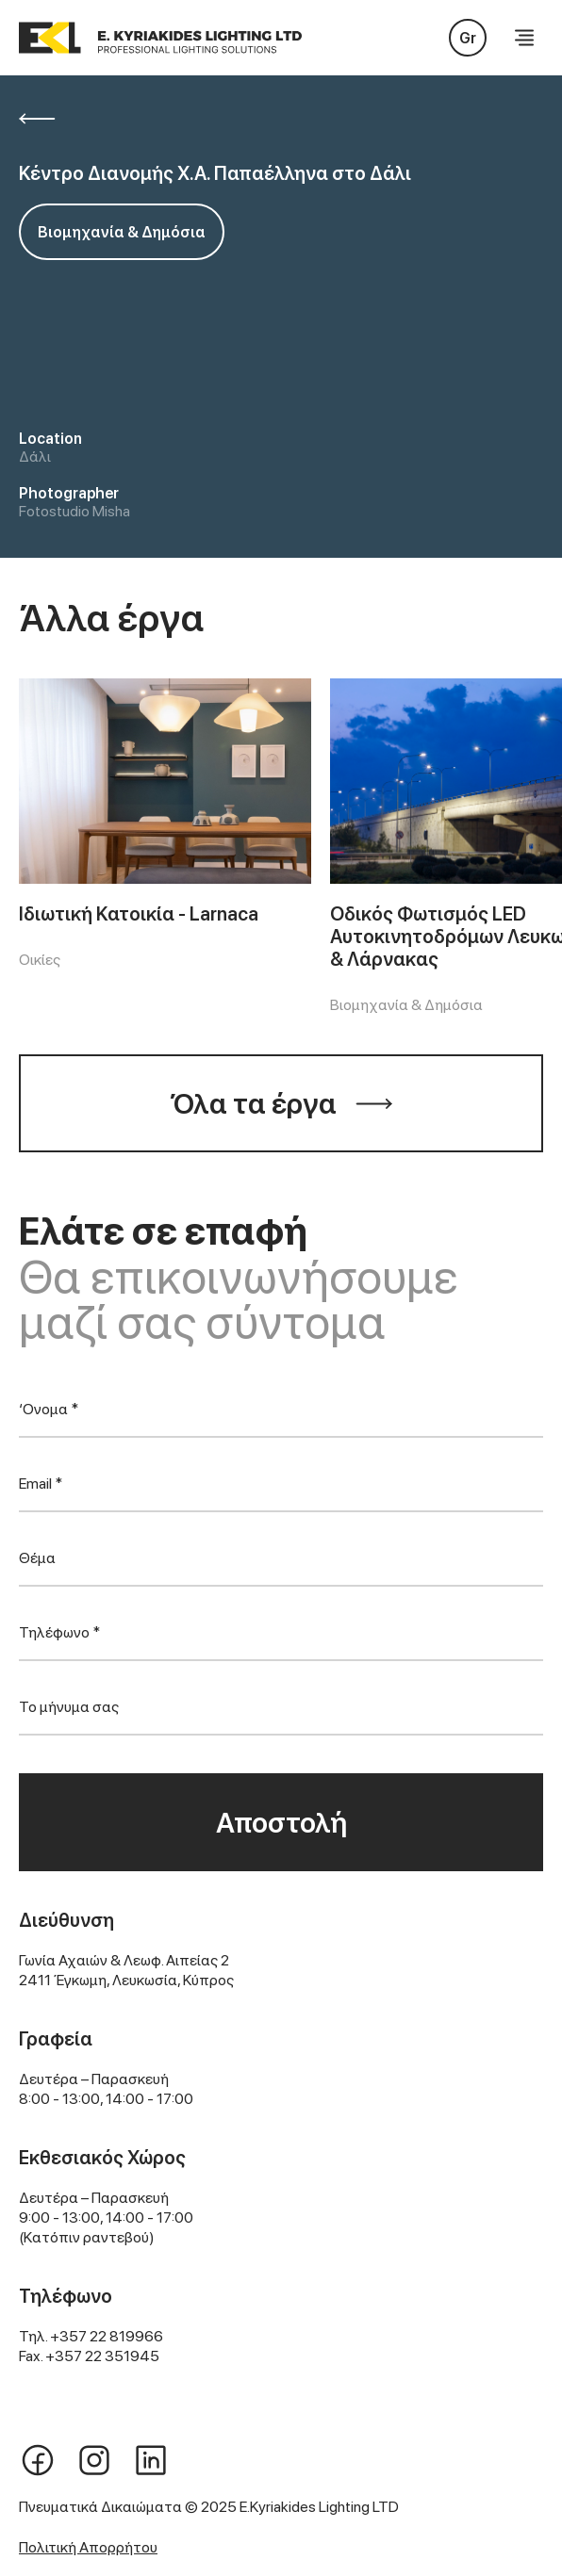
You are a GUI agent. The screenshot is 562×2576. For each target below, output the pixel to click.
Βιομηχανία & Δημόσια (122, 232)
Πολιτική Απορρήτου (88, 2547)
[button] (524, 38)
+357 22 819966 (106, 2336)
